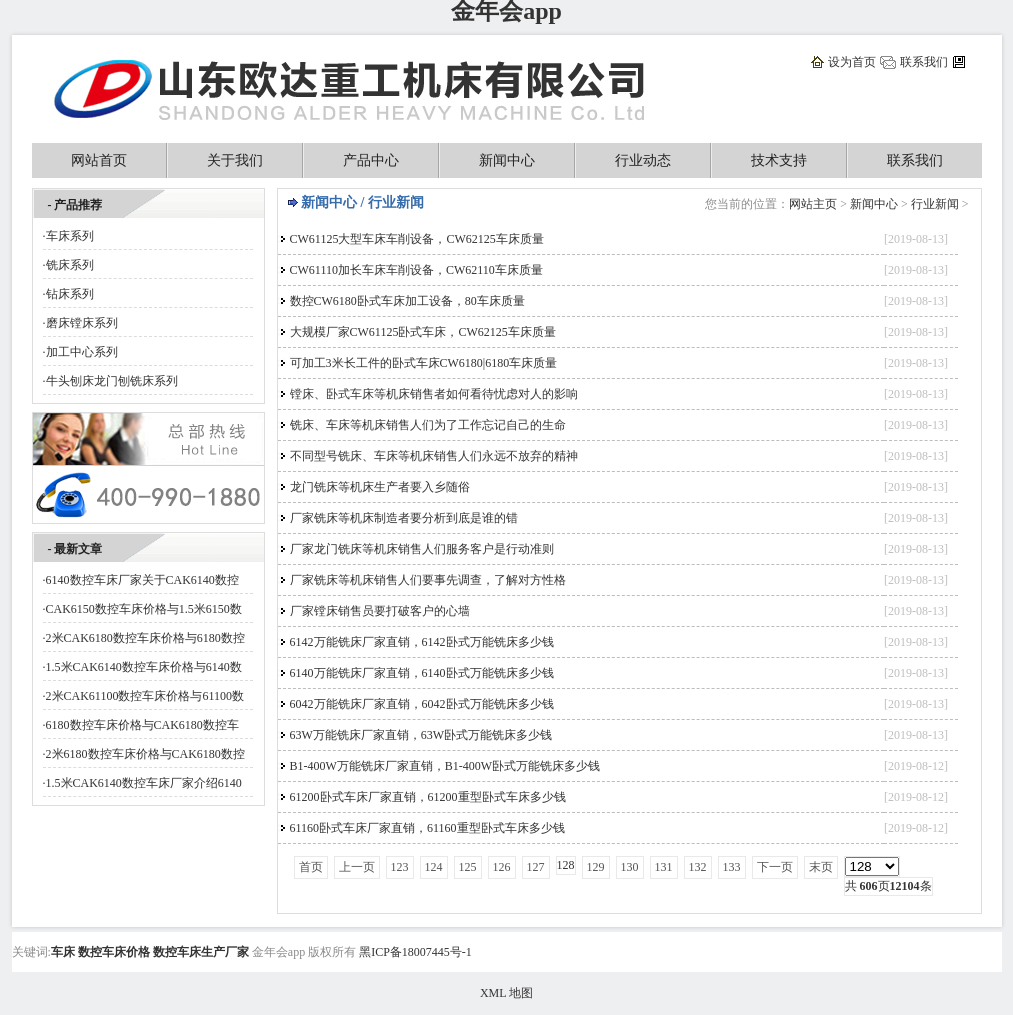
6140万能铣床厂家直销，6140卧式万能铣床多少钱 (422, 673)
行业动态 (643, 160)
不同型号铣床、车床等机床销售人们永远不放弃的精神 (434, 456)
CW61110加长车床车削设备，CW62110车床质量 (416, 270)
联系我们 (924, 62)
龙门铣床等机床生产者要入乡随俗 (380, 487)
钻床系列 (70, 294)
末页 (821, 867)
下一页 (775, 867)
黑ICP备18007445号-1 (415, 952)
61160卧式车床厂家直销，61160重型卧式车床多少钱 (427, 828)
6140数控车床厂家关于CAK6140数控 (142, 580)
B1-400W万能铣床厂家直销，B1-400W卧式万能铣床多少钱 (445, 766)
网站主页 (813, 204)
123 (400, 867)
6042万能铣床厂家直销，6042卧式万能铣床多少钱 (422, 704)
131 (664, 867)
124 (434, 867)
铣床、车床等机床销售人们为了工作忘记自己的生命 (428, 425)
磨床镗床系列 (82, 323)
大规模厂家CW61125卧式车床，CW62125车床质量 (423, 332)
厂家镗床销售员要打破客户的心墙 (380, 611)
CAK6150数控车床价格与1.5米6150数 (144, 609)
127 (536, 867)
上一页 (357, 867)
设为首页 (852, 62)
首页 (311, 867)
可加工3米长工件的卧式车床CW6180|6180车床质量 (424, 363)
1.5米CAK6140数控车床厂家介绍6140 (144, 783)
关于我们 (235, 160)
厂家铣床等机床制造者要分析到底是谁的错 (404, 518)
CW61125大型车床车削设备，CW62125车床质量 (417, 239)
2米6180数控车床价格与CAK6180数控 (145, 754)
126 (502, 867)
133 (732, 867)
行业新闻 (935, 204)
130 (630, 867)
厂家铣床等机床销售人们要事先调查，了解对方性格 (428, 580)
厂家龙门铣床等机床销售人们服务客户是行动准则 (422, 549)
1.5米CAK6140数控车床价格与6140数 (144, 667)
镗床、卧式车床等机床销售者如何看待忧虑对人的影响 (434, 394)
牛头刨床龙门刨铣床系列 (112, 381)
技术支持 (779, 160)
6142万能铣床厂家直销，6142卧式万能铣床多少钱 (422, 642)
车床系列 (70, 236)
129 (596, 867)
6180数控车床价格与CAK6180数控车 (142, 725)
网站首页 (99, 160)
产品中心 (371, 160)
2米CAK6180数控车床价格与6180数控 (145, 638)
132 (698, 867)
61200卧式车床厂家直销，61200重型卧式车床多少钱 (428, 797)
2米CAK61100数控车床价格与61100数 (145, 696)
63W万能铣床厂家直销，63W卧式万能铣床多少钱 (421, 735)
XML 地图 (506, 993)
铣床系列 (70, 265)
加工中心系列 (82, 352)
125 (468, 867)
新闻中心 (507, 160)
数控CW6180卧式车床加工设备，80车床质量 (407, 301)
